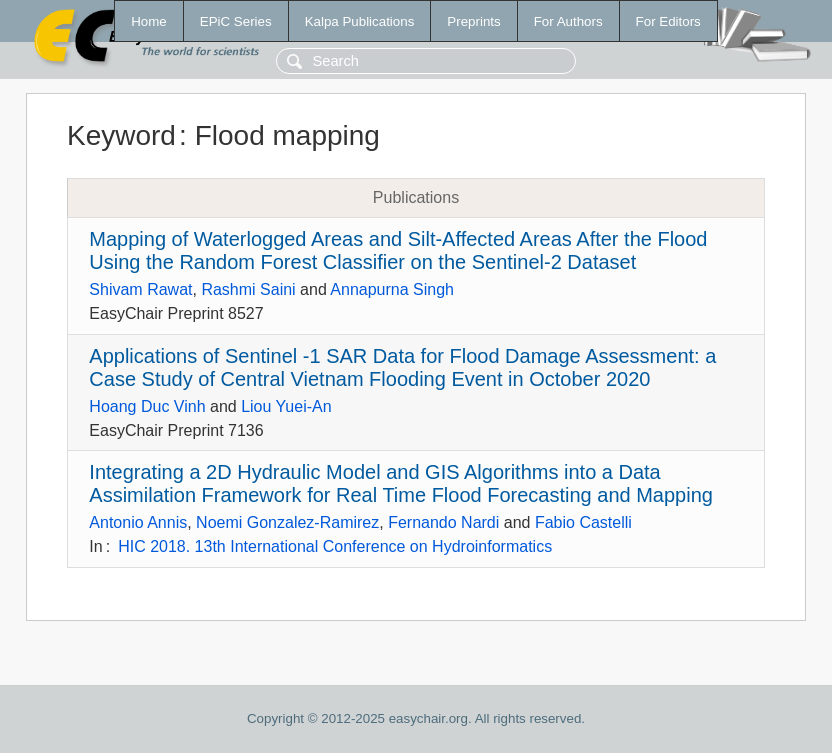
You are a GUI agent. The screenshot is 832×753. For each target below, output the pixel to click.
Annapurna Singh (392, 289)
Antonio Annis (138, 522)
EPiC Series (236, 21)
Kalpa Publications (360, 21)
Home (149, 21)
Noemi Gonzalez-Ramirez (287, 522)
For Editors (668, 21)
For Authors (568, 21)
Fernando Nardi (443, 522)
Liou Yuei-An (286, 406)
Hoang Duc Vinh (147, 406)
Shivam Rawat (140, 289)
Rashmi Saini (248, 289)
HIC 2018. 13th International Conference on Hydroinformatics (335, 546)
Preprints (473, 21)
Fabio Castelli (583, 522)
